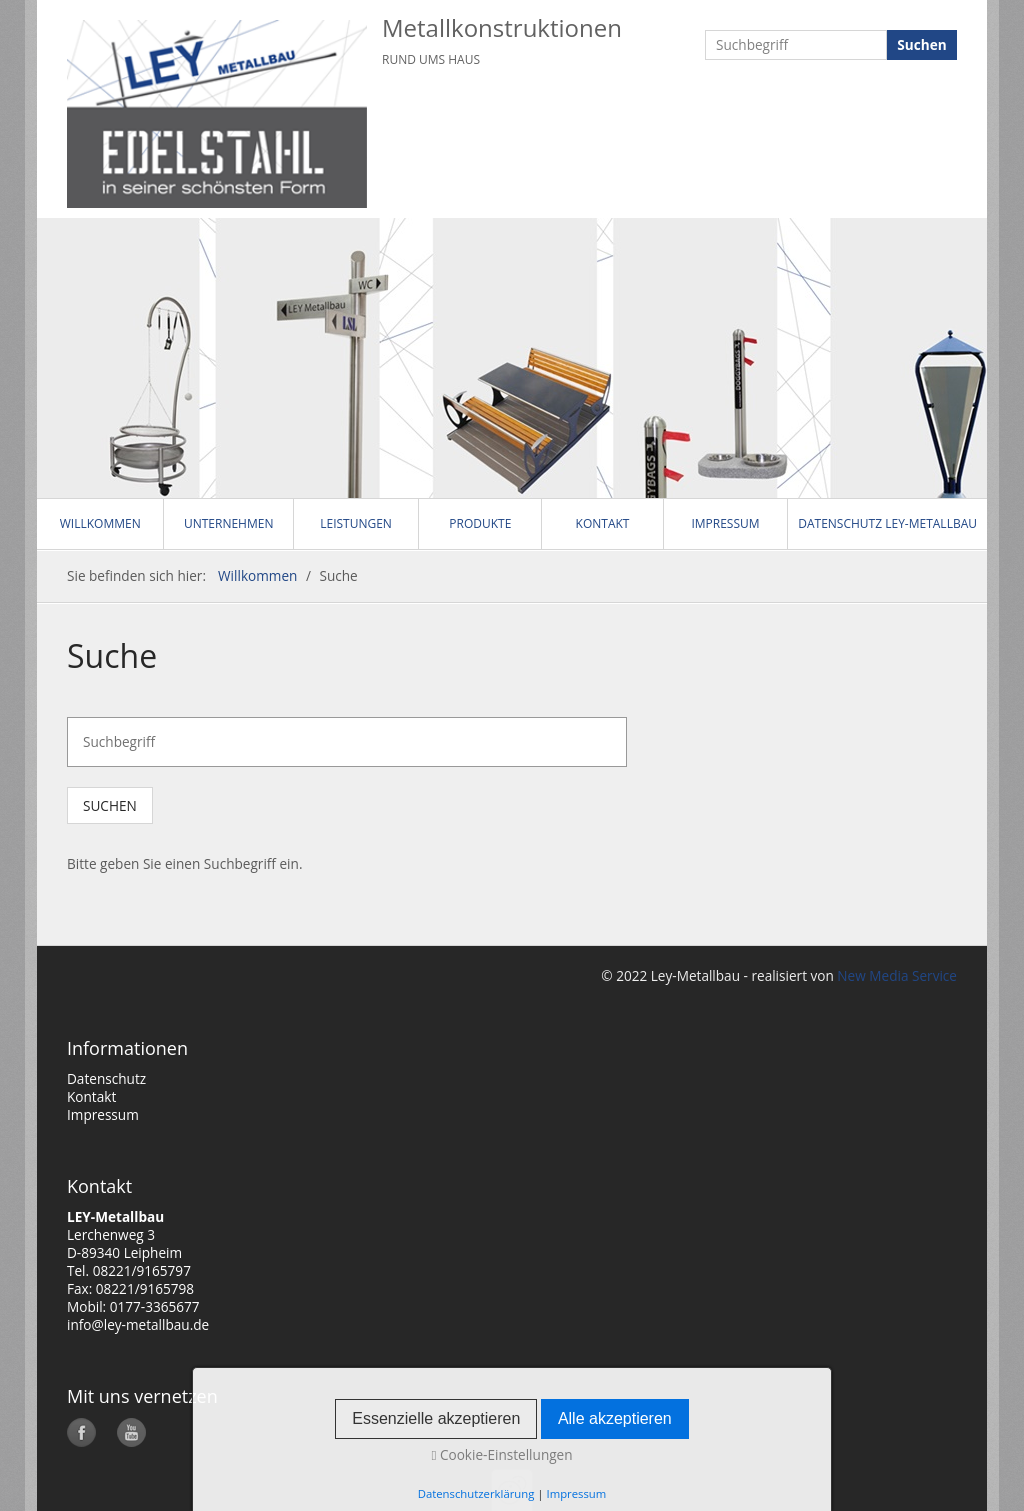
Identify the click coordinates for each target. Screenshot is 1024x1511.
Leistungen (356, 523)
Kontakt (603, 523)
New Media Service (895, 975)
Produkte (480, 523)
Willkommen (100, 523)
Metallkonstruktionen (502, 27)
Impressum (725, 523)
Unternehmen (229, 523)
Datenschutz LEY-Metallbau (887, 523)
